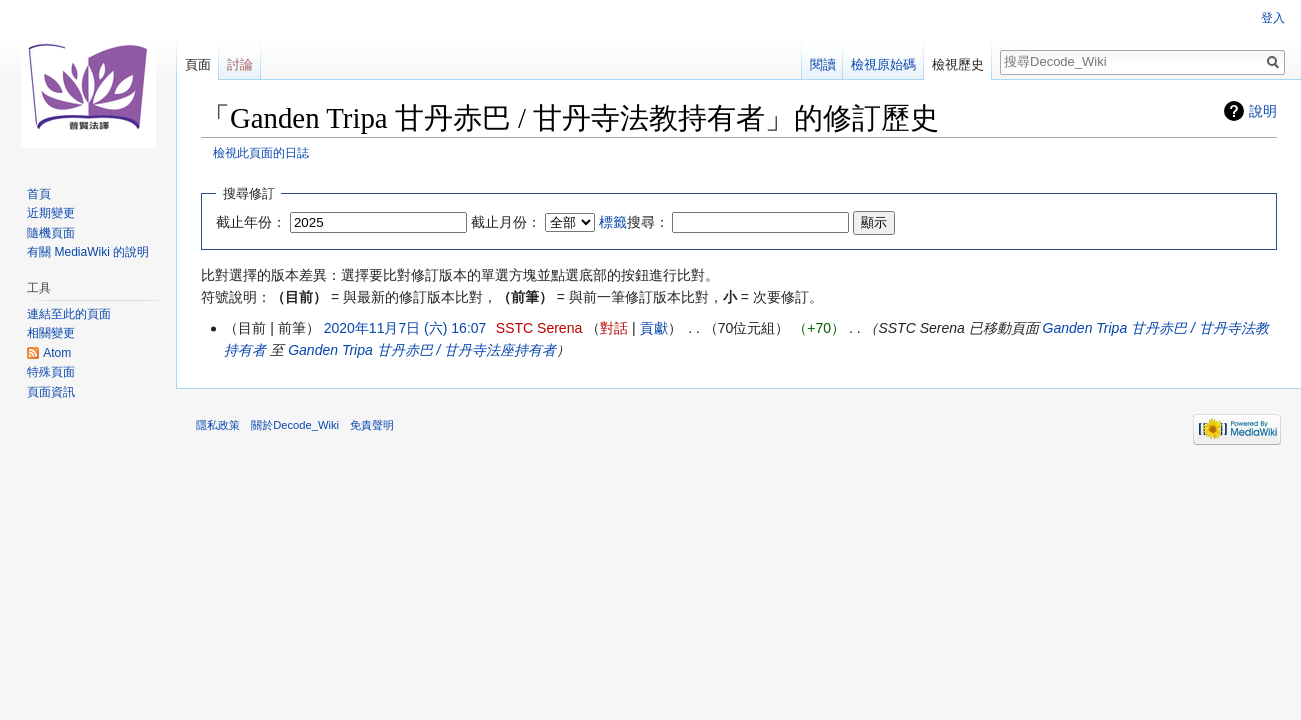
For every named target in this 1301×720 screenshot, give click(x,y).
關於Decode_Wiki (295, 425)
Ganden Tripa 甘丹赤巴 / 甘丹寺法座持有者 (422, 350)
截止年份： (251, 222)
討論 (240, 64)
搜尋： (634, 222)
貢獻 (654, 328)
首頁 (39, 194)
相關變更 (51, 333)
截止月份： (506, 222)
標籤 (613, 222)
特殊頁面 (51, 372)
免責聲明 (372, 425)
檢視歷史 (958, 64)
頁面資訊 (51, 392)
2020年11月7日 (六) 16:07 (405, 328)
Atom (57, 353)
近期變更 (51, 213)
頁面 (198, 64)
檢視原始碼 (883, 64)
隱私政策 (218, 425)
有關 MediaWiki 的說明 (88, 252)
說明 (1263, 111)
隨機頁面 (51, 233)
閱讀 (823, 64)
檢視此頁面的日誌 (261, 152)
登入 (1273, 18)
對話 (614, 328)
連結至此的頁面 (69, 314)
